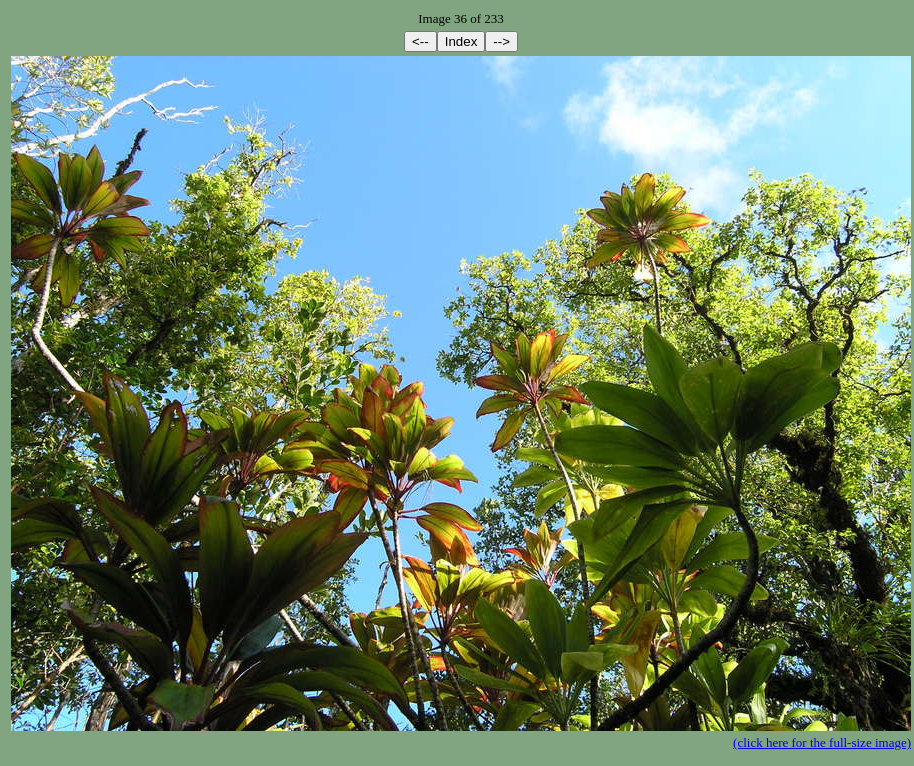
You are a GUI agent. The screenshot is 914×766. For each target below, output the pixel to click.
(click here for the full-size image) (822, 742)
